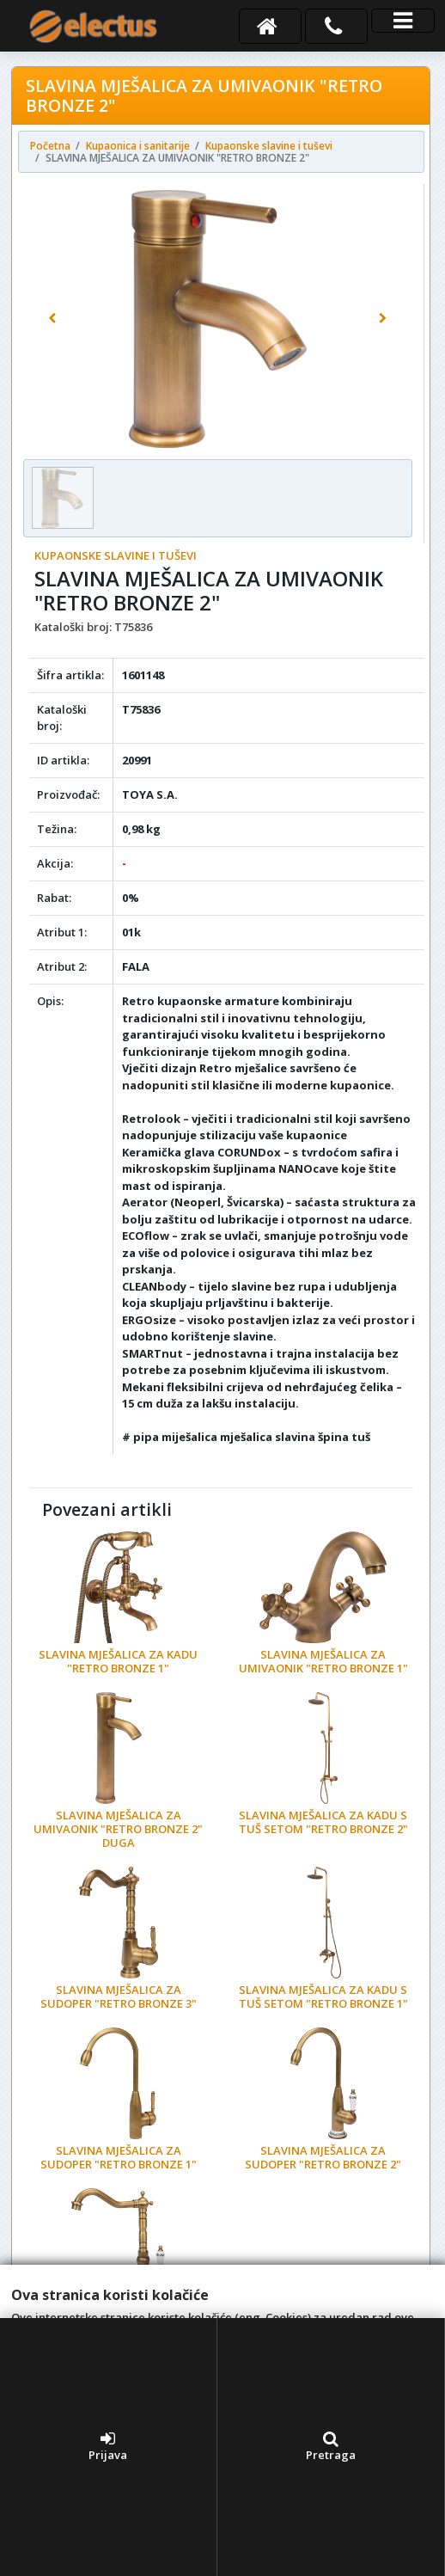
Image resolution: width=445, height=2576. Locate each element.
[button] (52, 319)
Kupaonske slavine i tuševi (115, 555)
